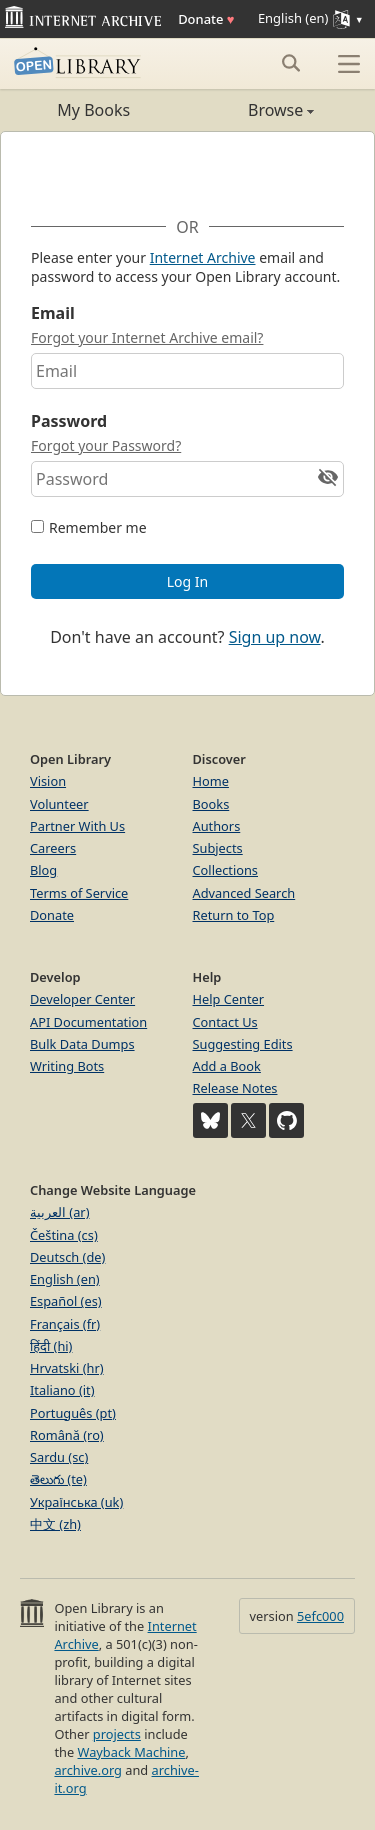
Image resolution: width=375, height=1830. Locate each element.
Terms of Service (79, 893)
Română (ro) (67, 1435)
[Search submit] (290, 63)
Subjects (218, 848)
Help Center (229, 999)
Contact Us (225, 1022)
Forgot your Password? (106, 445)
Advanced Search (244, 893)
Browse (251, 110)
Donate (206, 19)
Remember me (98, 527)
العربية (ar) (59, 1212)
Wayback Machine (132, 1752)
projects (117, 1734)
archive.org (87, 1770)
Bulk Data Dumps (82, 1044)
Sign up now (275, 637)
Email (53, 313)
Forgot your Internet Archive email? (147, 337)
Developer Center (82, 999)
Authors (217, 826)
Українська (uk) (76, 1502)
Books (211, 804)
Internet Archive (203, 257)
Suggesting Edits (243, 1044)
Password (69, 421)
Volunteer (59, 804)
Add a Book (227, 1066)
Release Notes (235, 1088)
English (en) (65, 1279)
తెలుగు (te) (58, 1479)
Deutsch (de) (67, 1257)
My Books (93, 110)
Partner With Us (77, 826)
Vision (48, 781)
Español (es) (66, 1301)
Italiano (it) (62, 1390)
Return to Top (234, 915)
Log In (187, 581)
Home (211, 781)
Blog (43, 870)
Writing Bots (67, 1066)
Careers (53, 848)
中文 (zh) (55, 1524)
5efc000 (320, 1616)
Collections (226, 870)
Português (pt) (73, 1413)
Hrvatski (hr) (67, 1368)
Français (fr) (65, 1324)
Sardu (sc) (59, 1457)
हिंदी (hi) (51, 1346)
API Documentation (88, 1022)
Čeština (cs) (64, 1235)
